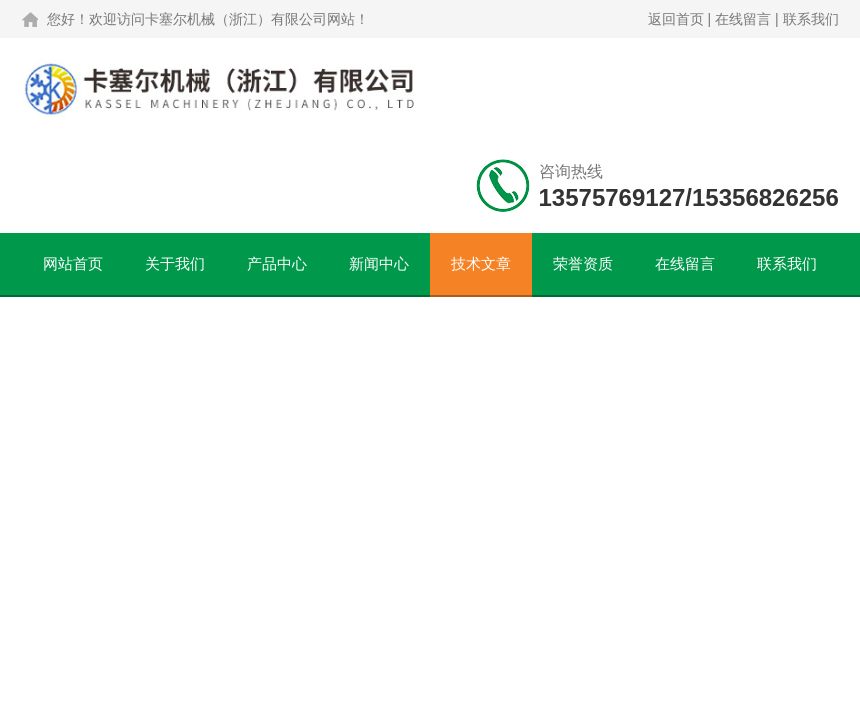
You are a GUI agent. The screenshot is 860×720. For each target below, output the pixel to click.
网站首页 (73, 263)
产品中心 (277, 263)
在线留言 (743, 19)
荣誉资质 (583, 263)
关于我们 (175, 263)
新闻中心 (379, 263)
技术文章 (481, 263)
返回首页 (676, 19)
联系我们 (811, 19)
